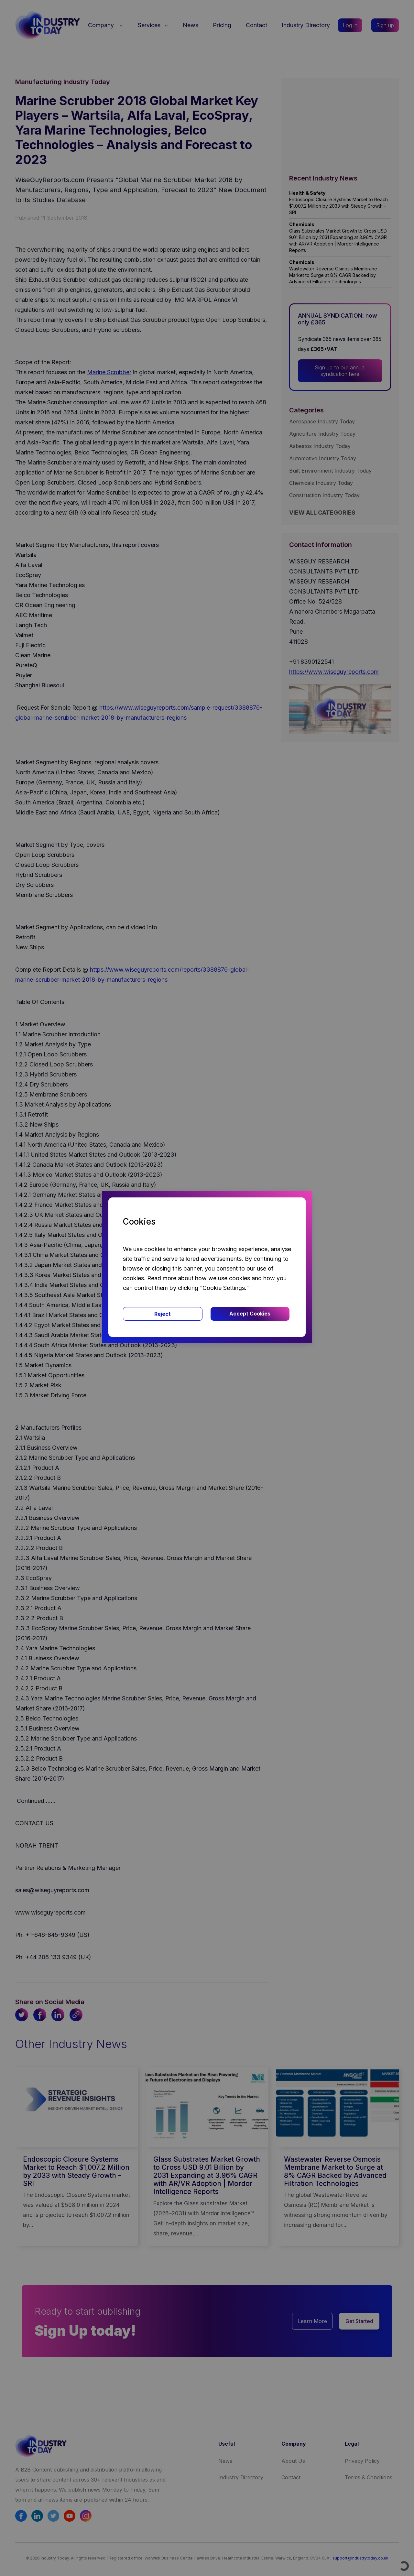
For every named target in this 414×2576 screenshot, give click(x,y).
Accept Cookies (249, 1313)
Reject (162, 1314)
